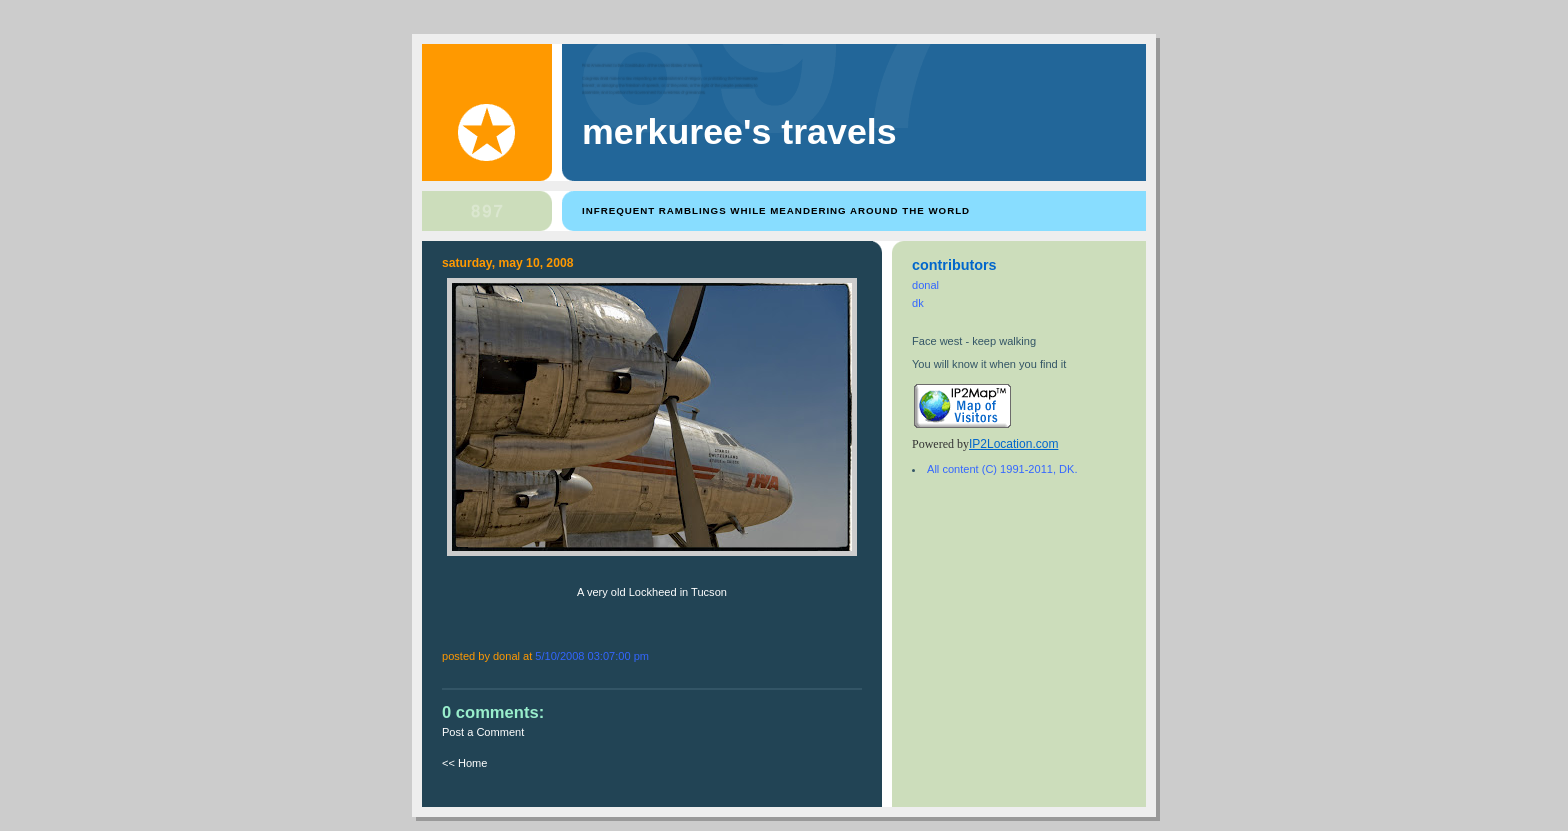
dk (918, 303)
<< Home (464, 763)
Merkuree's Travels (739, 132)
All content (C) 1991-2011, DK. (1002, 469)
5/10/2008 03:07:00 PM (592, 656)
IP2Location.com (1013, 444)
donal (925, 285)
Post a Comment (483, 732)
